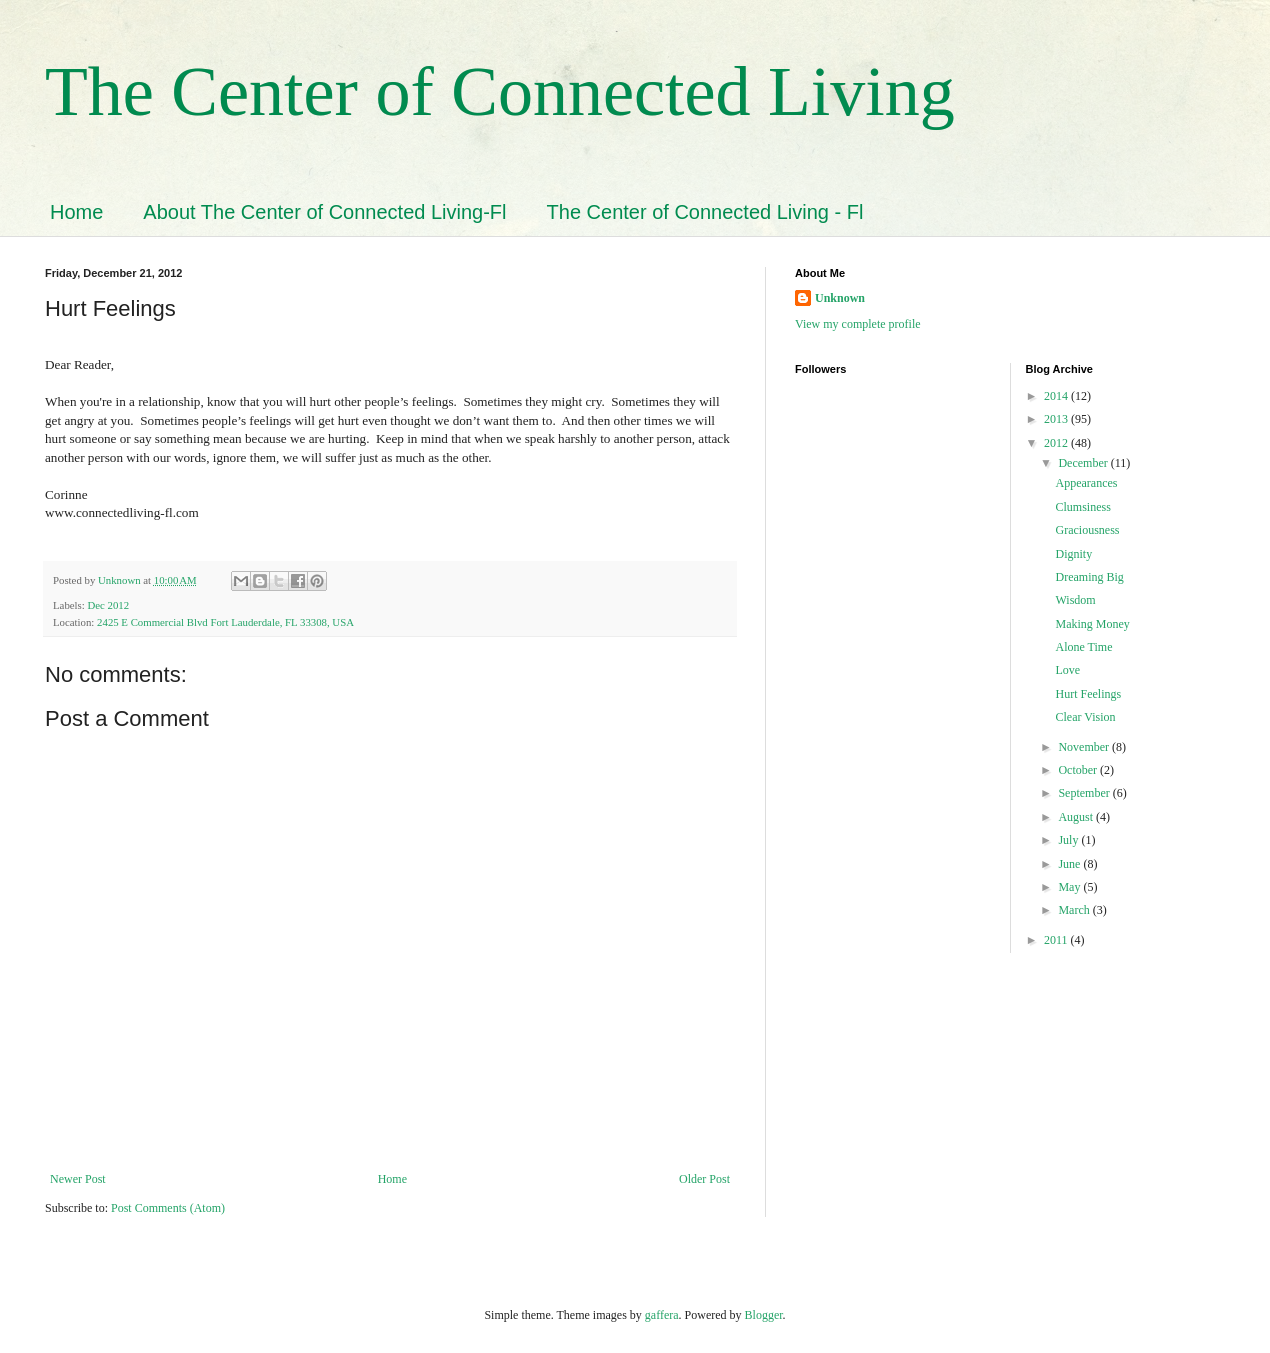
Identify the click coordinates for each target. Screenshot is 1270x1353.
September (1085, 793)
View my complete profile (858, 324)
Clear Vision (1085, 717)
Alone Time (1083, 647)
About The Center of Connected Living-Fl (324, 212)
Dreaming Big (1089, 577)
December (1084, 463)
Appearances (1086, 483)
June (1070, 864)
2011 (1057, 940)
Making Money (1092, 624)
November (1085, 747)
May (1070, 887)
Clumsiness (1082, 507)
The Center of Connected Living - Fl (705, 212)
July (1069, 840)
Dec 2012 (108, 605)
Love (1067, 670)
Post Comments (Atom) (168, 1208)
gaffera (662, 1315)
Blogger (764, 1315)
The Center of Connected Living (500, 91)
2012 (1057, 443)
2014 (1057, 396)
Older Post (704, 1179)
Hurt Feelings (1088, 694)
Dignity (1073, 554)
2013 (1057, 419)
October (1079, 770)
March (1075, 910)
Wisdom (1075, 600)
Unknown (840, 298)
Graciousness (1087, 530)
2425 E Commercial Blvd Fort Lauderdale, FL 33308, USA (225, 622)
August (1077, 817)
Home (76, 212)
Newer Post (78, 1179)
